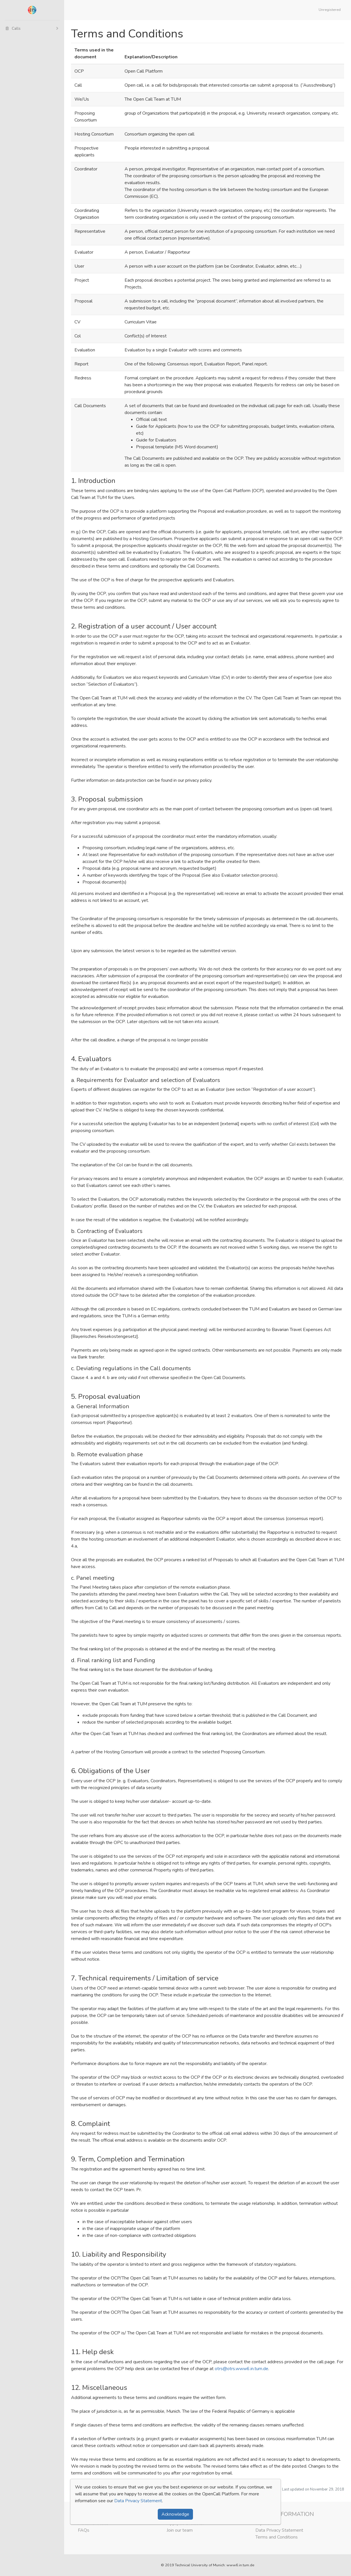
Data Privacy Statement (279, 2530)
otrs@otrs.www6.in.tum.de (241, 2369)
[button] (330, 10)
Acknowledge (175, 2514)
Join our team (180, 2530)
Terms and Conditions (276, 2537)
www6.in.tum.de (240, 2565)
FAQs (83, 2530)
